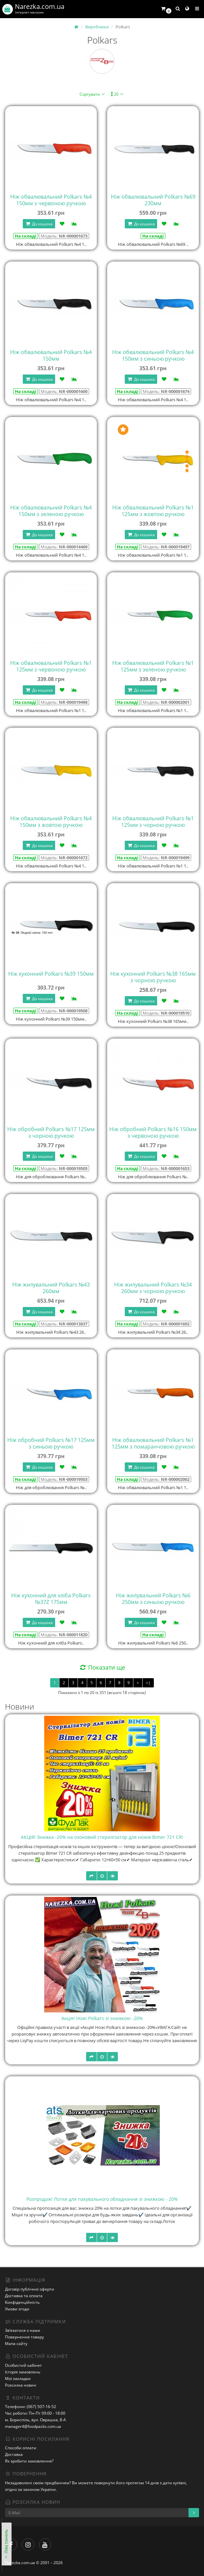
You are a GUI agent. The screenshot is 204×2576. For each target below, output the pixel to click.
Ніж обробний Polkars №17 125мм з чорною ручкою (51, 1132)
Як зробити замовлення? (29, 2461)
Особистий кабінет (23, 2365)
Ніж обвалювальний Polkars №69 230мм (153, 200)
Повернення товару (24, 2337)
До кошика (39, 224)
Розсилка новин (20, 2385)
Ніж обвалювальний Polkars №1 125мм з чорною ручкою (153, 822)
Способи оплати (20, 2448)
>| (148, 1682)
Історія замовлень (22, 2372)
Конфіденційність (22, 2302)
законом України (39, 2489)
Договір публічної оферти (29, 2289)
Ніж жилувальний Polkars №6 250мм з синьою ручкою (153, 1599)
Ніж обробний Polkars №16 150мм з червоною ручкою (153, 1132)
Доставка (14, 2454)
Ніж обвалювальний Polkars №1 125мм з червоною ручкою (51, 666)
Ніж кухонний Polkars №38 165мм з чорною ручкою (153, 977)
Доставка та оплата (24, 2296)
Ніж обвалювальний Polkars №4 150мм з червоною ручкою (51, 200)
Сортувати (93, 94)
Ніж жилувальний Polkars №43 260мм (51, 1288)
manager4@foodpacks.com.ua (33, 2426)
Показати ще (102, 1667)
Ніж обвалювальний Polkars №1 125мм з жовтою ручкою (153, 511)
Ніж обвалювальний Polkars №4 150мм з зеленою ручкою (51, 511)
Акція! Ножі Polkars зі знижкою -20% (102, 2018)
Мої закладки (18, 2378)
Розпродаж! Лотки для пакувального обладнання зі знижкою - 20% (102, 2199)
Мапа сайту (16, 2343)
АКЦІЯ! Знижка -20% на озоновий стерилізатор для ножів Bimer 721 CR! (102, 1837)
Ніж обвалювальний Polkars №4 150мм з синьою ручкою (153, 355)
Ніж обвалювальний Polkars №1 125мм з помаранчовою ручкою (153, 1443)
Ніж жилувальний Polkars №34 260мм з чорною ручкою (153, 1288)
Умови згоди (17, 2309)
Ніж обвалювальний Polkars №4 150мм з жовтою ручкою (51, 822)
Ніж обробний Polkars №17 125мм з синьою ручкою (51, 1443)
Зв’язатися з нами (22, 2330)
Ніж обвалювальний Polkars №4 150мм (51, 355)
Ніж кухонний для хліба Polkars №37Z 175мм (51, 1599)
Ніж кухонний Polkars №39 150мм (51, 973)
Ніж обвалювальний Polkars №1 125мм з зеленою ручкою (153, 666)
